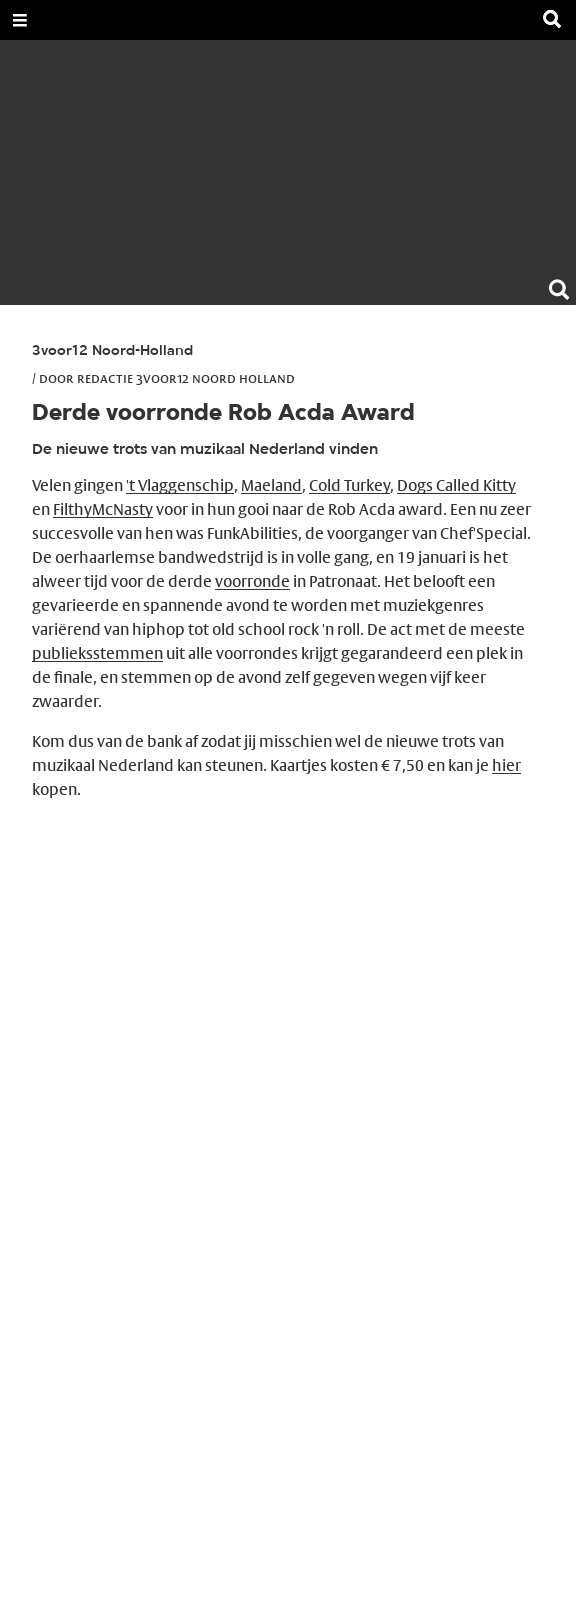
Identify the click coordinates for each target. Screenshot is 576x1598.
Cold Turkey (349, 485)
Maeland (271, 485)
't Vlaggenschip (180, 485)
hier (506, 765)
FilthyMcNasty (103, 509)
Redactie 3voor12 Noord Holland (186, 378)
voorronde (252, 581)
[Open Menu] (20, 20)
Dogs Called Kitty (456, 485)
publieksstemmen (97, 653)
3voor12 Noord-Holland (112, 351)
